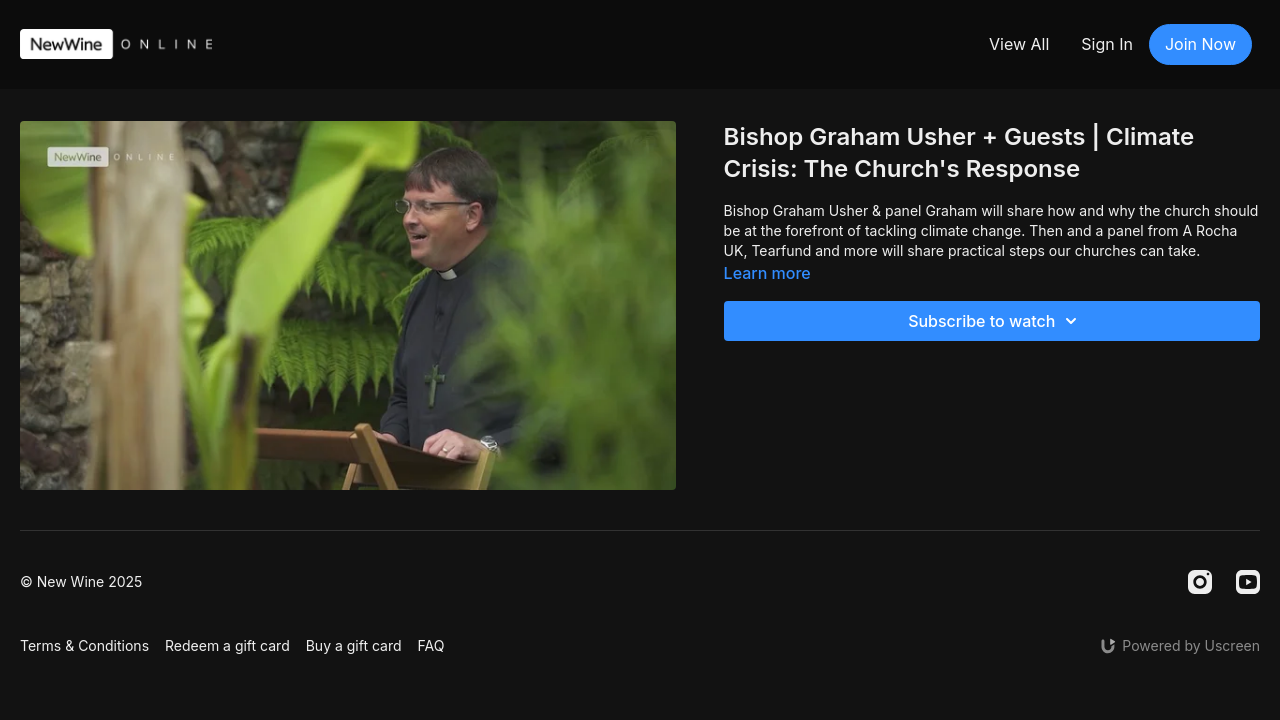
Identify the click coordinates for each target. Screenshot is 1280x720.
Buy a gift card (354, 645)
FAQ (431, 645)
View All (1019, 44)
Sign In (1107, 44)
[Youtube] (1248, 582)
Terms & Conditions (84, 645)
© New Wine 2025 (81, 582)
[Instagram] (1200, 582)
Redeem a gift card (227, 645)
